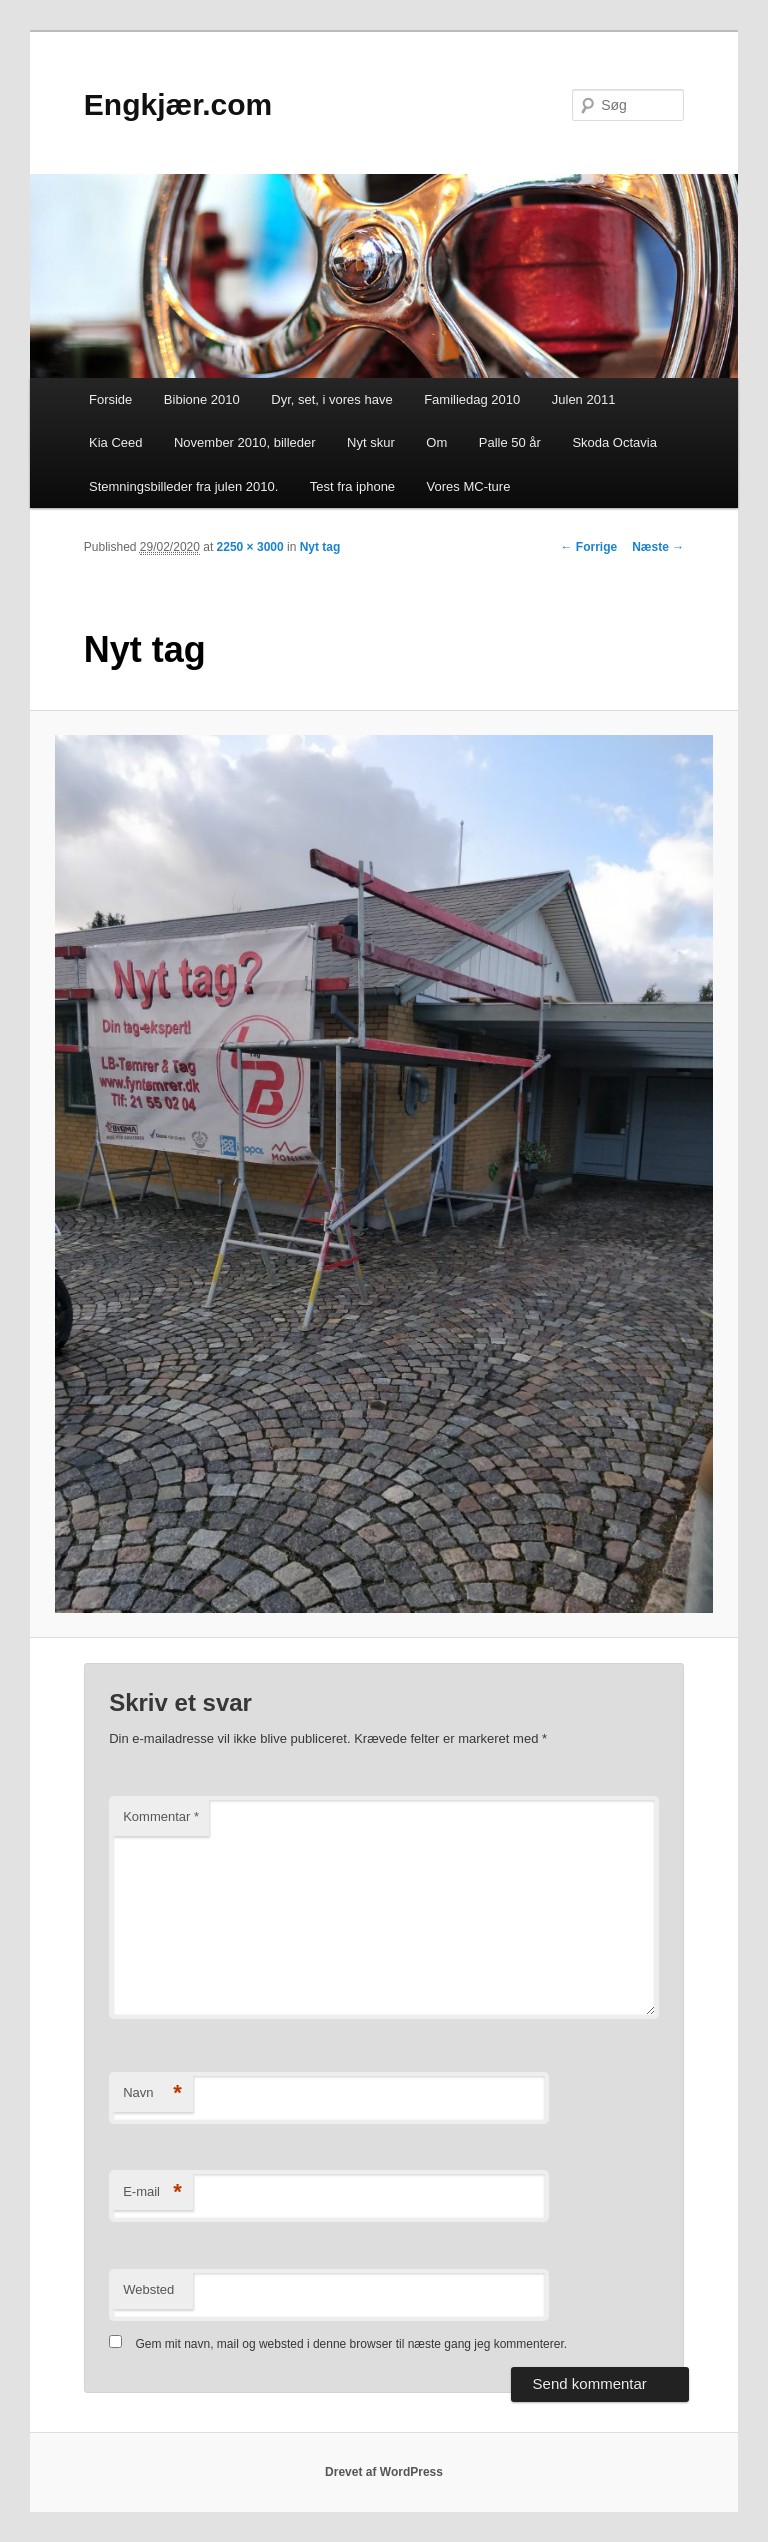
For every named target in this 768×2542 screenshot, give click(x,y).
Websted (148, 2289)
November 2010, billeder (245, 442)
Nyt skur (371, 442)
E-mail (152, 2192)
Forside (110, 399)
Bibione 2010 (202, 399)
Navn (152, 2093)
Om (436, 442)
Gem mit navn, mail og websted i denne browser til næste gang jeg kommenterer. (352, 2344)
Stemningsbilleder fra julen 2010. (183, 486)
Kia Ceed (115, 442)
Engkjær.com (178, 104)
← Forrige (589, 547)
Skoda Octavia (614, 442)
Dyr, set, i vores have (331, 399)
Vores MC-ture (469, 486)
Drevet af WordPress (384, 2472)
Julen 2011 (584, 399)
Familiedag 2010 (472, 399)
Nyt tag (320, 547)
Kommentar (161, 1816)
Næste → (658, 547)
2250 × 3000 (250, 547)
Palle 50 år (510, 442)
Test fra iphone (352, 486)
